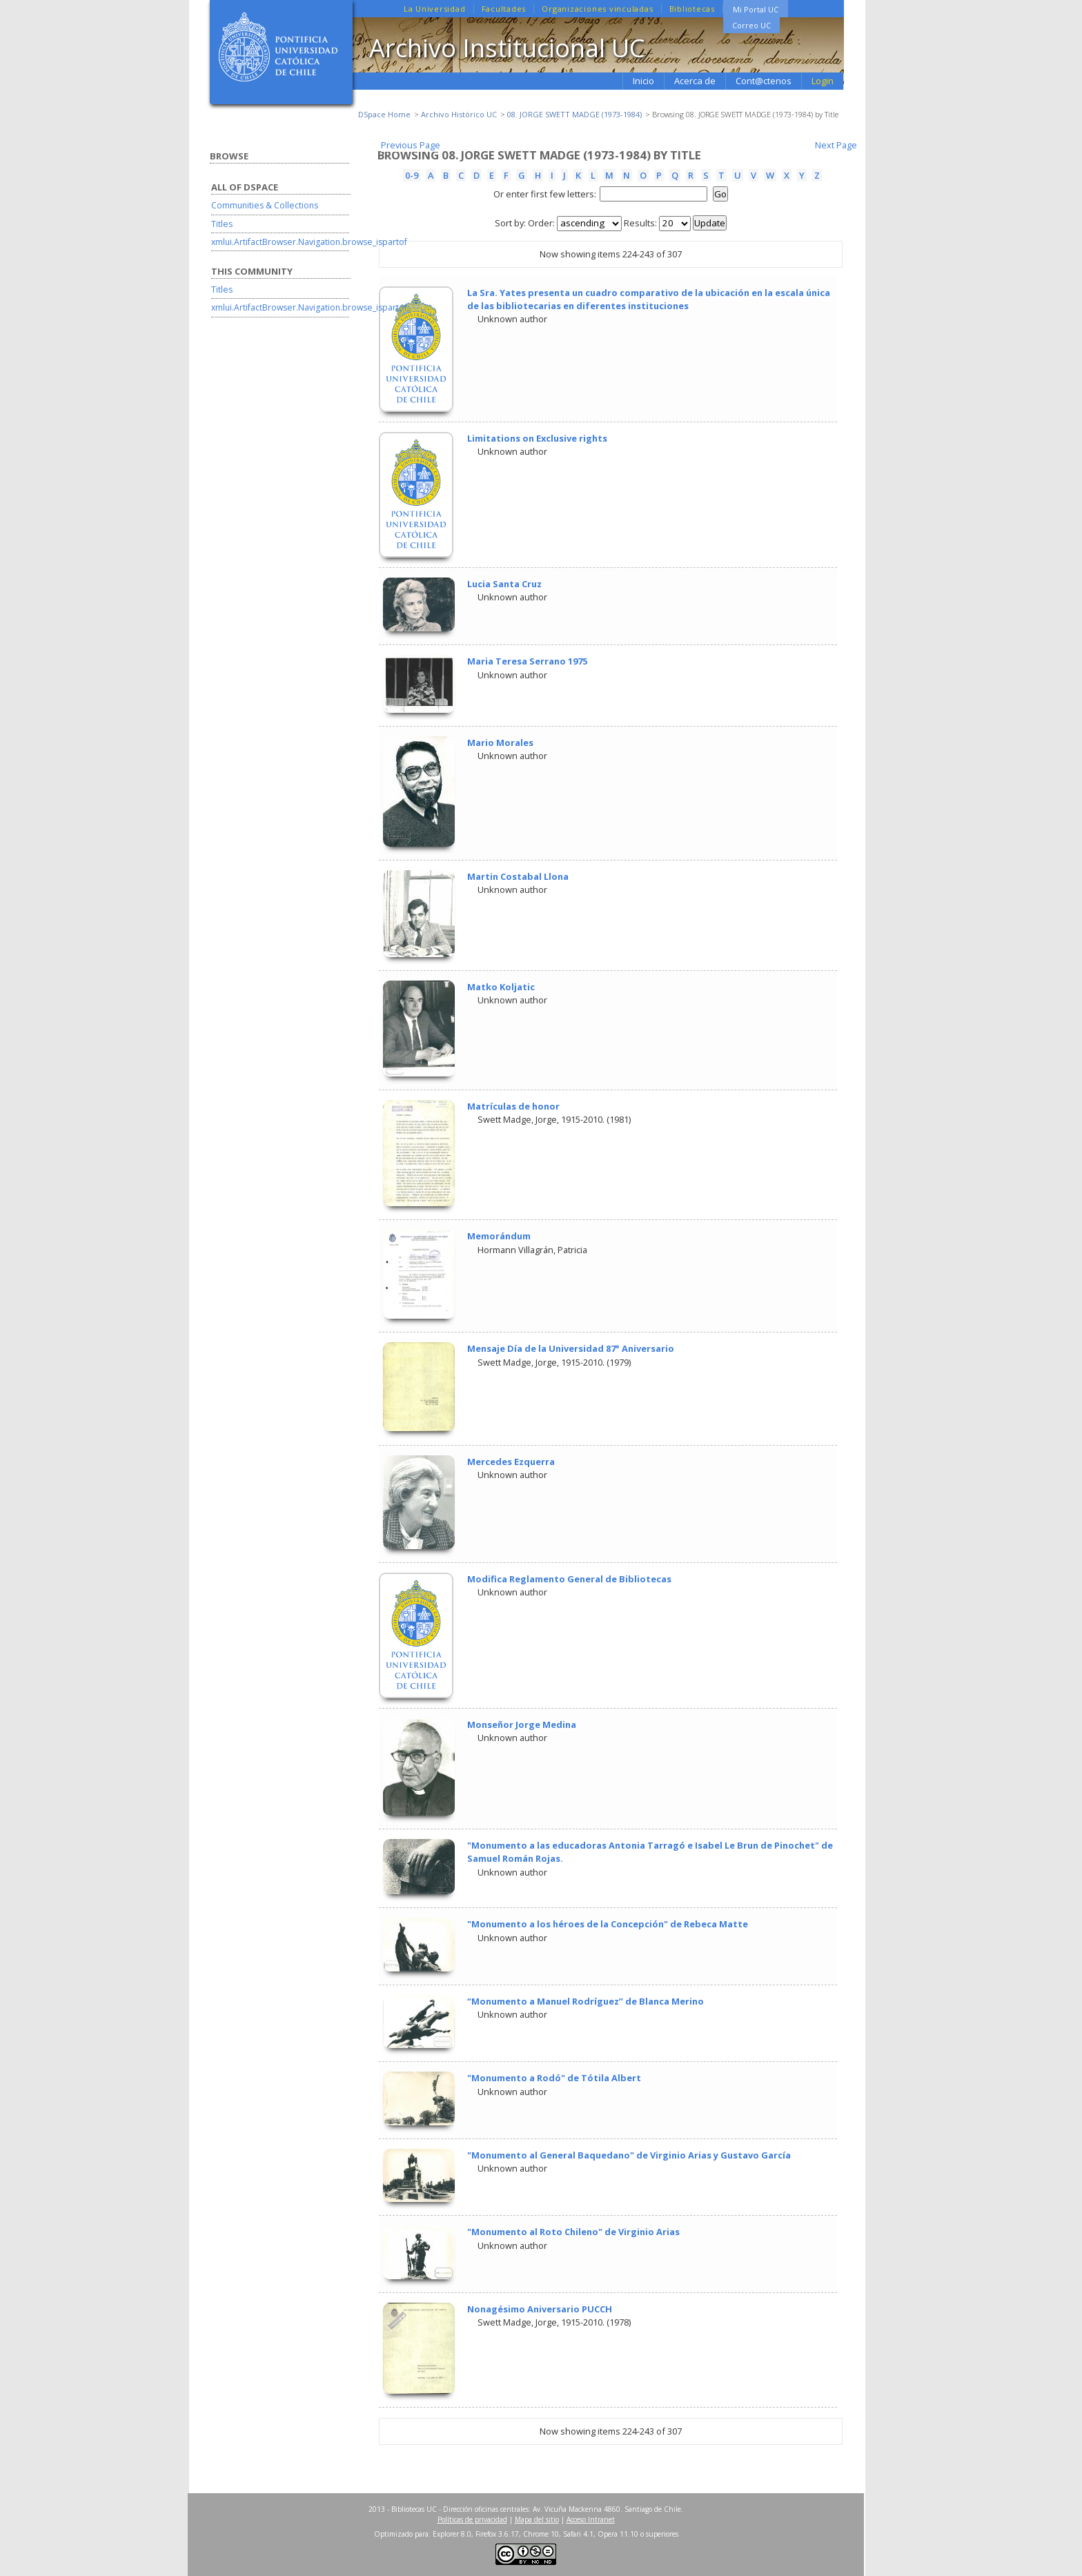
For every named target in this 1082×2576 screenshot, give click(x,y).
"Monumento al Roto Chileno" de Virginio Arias (573, 2231)
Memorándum (499, 1236)
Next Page (836, 145)
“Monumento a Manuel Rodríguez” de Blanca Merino (585, 2001)
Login (823, 81)
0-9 (411, 175)
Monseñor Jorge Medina (521, 1724)
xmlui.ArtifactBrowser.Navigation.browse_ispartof (309, 242)
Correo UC (751, 25)
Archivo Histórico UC (459, 114)
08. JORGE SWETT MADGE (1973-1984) (574, 114)
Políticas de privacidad (472, 2519)
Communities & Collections (264, 205)
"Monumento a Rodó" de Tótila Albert (554, 2078)
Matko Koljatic (501, 987)
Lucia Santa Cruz (504, 584)
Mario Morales (500, 742)
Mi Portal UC (755, 9)
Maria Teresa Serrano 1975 (527, 661)
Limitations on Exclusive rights (537, 438)
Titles (222, 224)
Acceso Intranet (591, 2519)
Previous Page (410, 145)
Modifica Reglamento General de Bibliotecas (569, 1579)
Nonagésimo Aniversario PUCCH (539, 2309)
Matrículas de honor (513, 1106)
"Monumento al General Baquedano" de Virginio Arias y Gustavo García (629, 2155)
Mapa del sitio (537, 2519)
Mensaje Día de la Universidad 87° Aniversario (570, 1348)
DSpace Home (384, 114)
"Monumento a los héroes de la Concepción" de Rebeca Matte (607, 1924)
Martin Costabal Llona (518, 876)
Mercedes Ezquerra (511, 1461)
